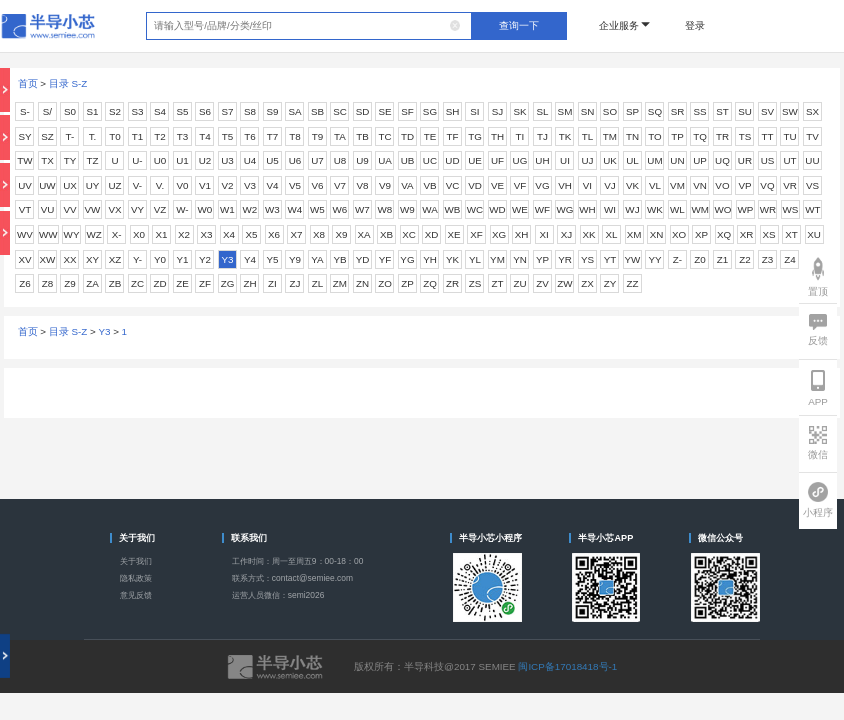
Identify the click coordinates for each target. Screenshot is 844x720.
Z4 (789, 259)
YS (587, 259)
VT (25, 209)
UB (408, 160)
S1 (92, 111)
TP (677, 136)
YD (363, 259)
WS (791, 209)
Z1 (722, 259)
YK (452, 259)
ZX (587, 283)
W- (182, 209)
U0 (160, 160)
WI (610, 209)
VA (407, 185)
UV (25, 185)
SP (632, 111)
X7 (297, 234)
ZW (564, 283)
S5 (182, 111)
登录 (695, 25)
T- (70, 136)
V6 (317, 185)
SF (407, 111)
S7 (227, 111)
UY (93, 185)
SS (699, 111)
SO (610, 111)
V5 (295, 185)
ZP (407, 283)
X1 (162, 234)
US (768, 160)
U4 (250, 160)
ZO (385, 283)
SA (294, 111)
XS (768, 234)
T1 (137, 136)
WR (768, 209)
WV (25, 234)
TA (340, 136)
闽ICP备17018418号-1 (567, 666)
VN (700, 185)
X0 (139, 234)
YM (497, 259)
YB (339, 259)
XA (363, 234)
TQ (700, 136)
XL (612, 234)
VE (497, 185)
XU (814, 234)
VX (114, 209)
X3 (207, 234)
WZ (93, 234)
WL (677, 209)
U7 (317, 160)
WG (565, 209)
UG (520, 160)
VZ (160, 209)
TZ (92, 160)
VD (475, 185)
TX (47, 160)
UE (475, 160)
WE (520, 209)
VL (655, 185)
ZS (475, 283)
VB (429, 185)
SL (542, 111)
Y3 (227, 259)
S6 (205, 111)
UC (430, 160)
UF (497, 160)
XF (476, 234)
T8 (294, 136)
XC (409, 234)
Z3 (767, 259)
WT (812, 209)
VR (790, 185)
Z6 (24, 283)
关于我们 (136, 561)
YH (430, 259)
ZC (137, 283)
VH (565, 185)
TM (610, 136)
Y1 (182, 259)
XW (48, 259)
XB (386, 234)
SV (767, 111)
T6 (249, 136)
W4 (295, 209)
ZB (115, 283)
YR (565, 259)
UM (654, 160)
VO (722, 185)
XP (701, 234)
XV (24, 259)
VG (542, 185)
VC (453, 185)
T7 (272, 136)
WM (699, 209)
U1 (182, 160)
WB (453, 209)
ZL (317, 283)
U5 (272, 160)
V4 (272, 185)
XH (522, 234)
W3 (272, 209)
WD (497, 209)
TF (452, 136)
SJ (497, 111)
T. (93, 136)
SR (678, 111)
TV (812, 136)
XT (791, 234)
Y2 (205, 259)
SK (519, 111)
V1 (205, 185)
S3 (137, 111)
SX (812, 111)
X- (117, 234)
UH (542, 160)
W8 (385, 209)
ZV (542, 283)
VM (677, 185)
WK (655, 209)
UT (789, 160)
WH (587, 209)
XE (453, 234)
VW (93, 209)
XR (747, 234)
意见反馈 (136, 595)
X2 (184, 234)
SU (745, 111)
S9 (272, 111)
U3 (227, 160)
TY (70, 160)
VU (48, 209)
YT (610, 259)
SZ (47, 136)
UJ (587, 160)
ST (722, 111)
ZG (228, 283)
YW (633, 259)
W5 (317, 209)
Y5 (272, 259)
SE (384, 111)
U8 (340, 160)
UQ (722, 160)
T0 (114, 136)
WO (722, 209)
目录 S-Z (68, 83)
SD (363, 111)
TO (654, 136)
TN (632, 136)
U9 (362, 160)
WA (429, 209)
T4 (204, 136)
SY (24, 136)
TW (24, 160)
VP (744, 185)
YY (654, 259)
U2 (205, 160)
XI (543, 234)
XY (92, 259)
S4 (160, 111)
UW (47, 185)
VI (587, 185)
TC (384, 136)
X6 (274, 234)
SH (453, 111)
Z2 (744, 259)
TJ (542, 136)
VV (69, 209)
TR (722, 136)
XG (499, 234)
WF (542, 209)
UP (700, 160)
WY (72, 234)
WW (48, 234)
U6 (295, 160)
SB (317, 111)
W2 (250, 209)
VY (137, 209)
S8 (250, 111)
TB (362, 136)
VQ (767, 185)
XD (432, 234)
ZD (159, 283)
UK (610, 160)
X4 (229, 234)
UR (745, 160)
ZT (497, 283)
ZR (452, 283)
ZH (249, 283)
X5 (252, 234)
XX (69, 259)
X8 (319, 234)
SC (340, 111)
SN (588, 111)
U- (137, 160)
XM (634, 234)
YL (475, 259)
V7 (340, 185)
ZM (340, 283)
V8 (362, 185)
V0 (182, 185)
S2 (115, 111)
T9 (317, 136)
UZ (114, 185)
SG (430, 111)
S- (25, 111)
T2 (159, 136)
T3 (182, 136)
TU (789, 136)
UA (385, 160)
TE (430, 136)
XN (657, 234)
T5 (227, 136)
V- (137, 185)
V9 (385, 185)
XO (679, 234)
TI (520, 136)
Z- (677, 259)
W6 (340, 209)
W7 (362, 209)
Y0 (160, 259)
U (114, 160)
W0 (205, 209)
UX (70, 185)
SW (790, 111)
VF (520, 185)
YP (542, 259)
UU (812, 160)
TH (497, 136)
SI (474, 111)
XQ (724, 234)
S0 (70, 111)
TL (587, 136)
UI (565, 160)
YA (317, 259)
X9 (342, 234)
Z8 (47, 283)
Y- (137, 259)
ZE (182, 283)
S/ (47, 111)
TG (475, 136)
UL (632, 160)
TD (407, 136)
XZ (115, 259)
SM (565, 111)
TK (565, 136)
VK (632, 185)
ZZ (632, 283)
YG (407, 259)
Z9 (69, 283)
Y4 (250, 259)
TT (767, 136)
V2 (227, 185)
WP (746, 209)
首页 (28, 83)
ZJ (295, 283)
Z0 (699, 259)
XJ (566, 234)
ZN (362, 283)
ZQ (430, 283)
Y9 (295, 259)
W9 (407, 209)
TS (745, 136)
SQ (655, 111)
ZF (205, 283)
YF (385, 259)
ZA (92, 283)
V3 (250, 185)
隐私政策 (136, 578)
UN (677, 160)
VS (812, 185)
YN (520, 259)
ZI (272, 283)
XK (588, 234)
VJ (609, 185)
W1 (227, 209)
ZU (519, 283)
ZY (610, 283)
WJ (632, 209)
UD (452, 160)
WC (475, 209)
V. (160, 185)
